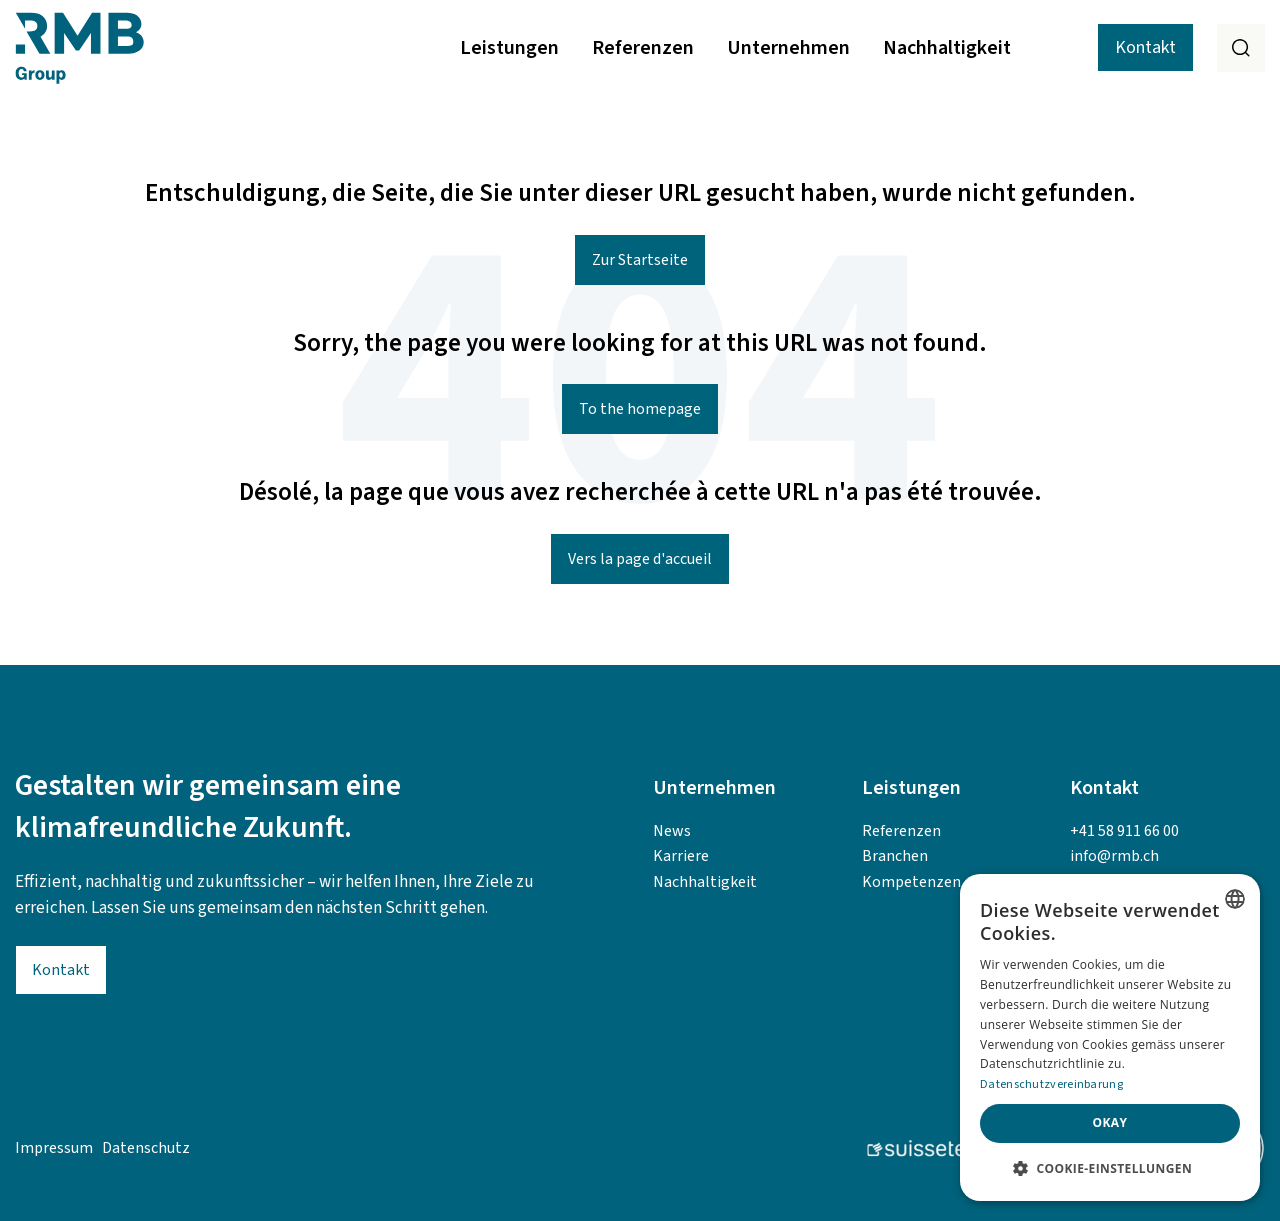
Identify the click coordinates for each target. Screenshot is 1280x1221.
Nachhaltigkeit (947, 48)
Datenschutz (146, 1148)
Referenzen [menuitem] (901, 831)
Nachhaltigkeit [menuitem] (705, 882)
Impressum (54, 1148)
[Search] (1241, 48)
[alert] (1110, 1037)
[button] (1110, 1169)
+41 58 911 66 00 (1124, 831)
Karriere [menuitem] (681, 856)
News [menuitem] (672, 831)
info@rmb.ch (1114, 856)
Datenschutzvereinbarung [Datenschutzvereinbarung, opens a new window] (1051, 1084)
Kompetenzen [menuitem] (911, 882)
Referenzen (643, 48)
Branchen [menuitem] (895, 856)
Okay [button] (1110, 1122)
